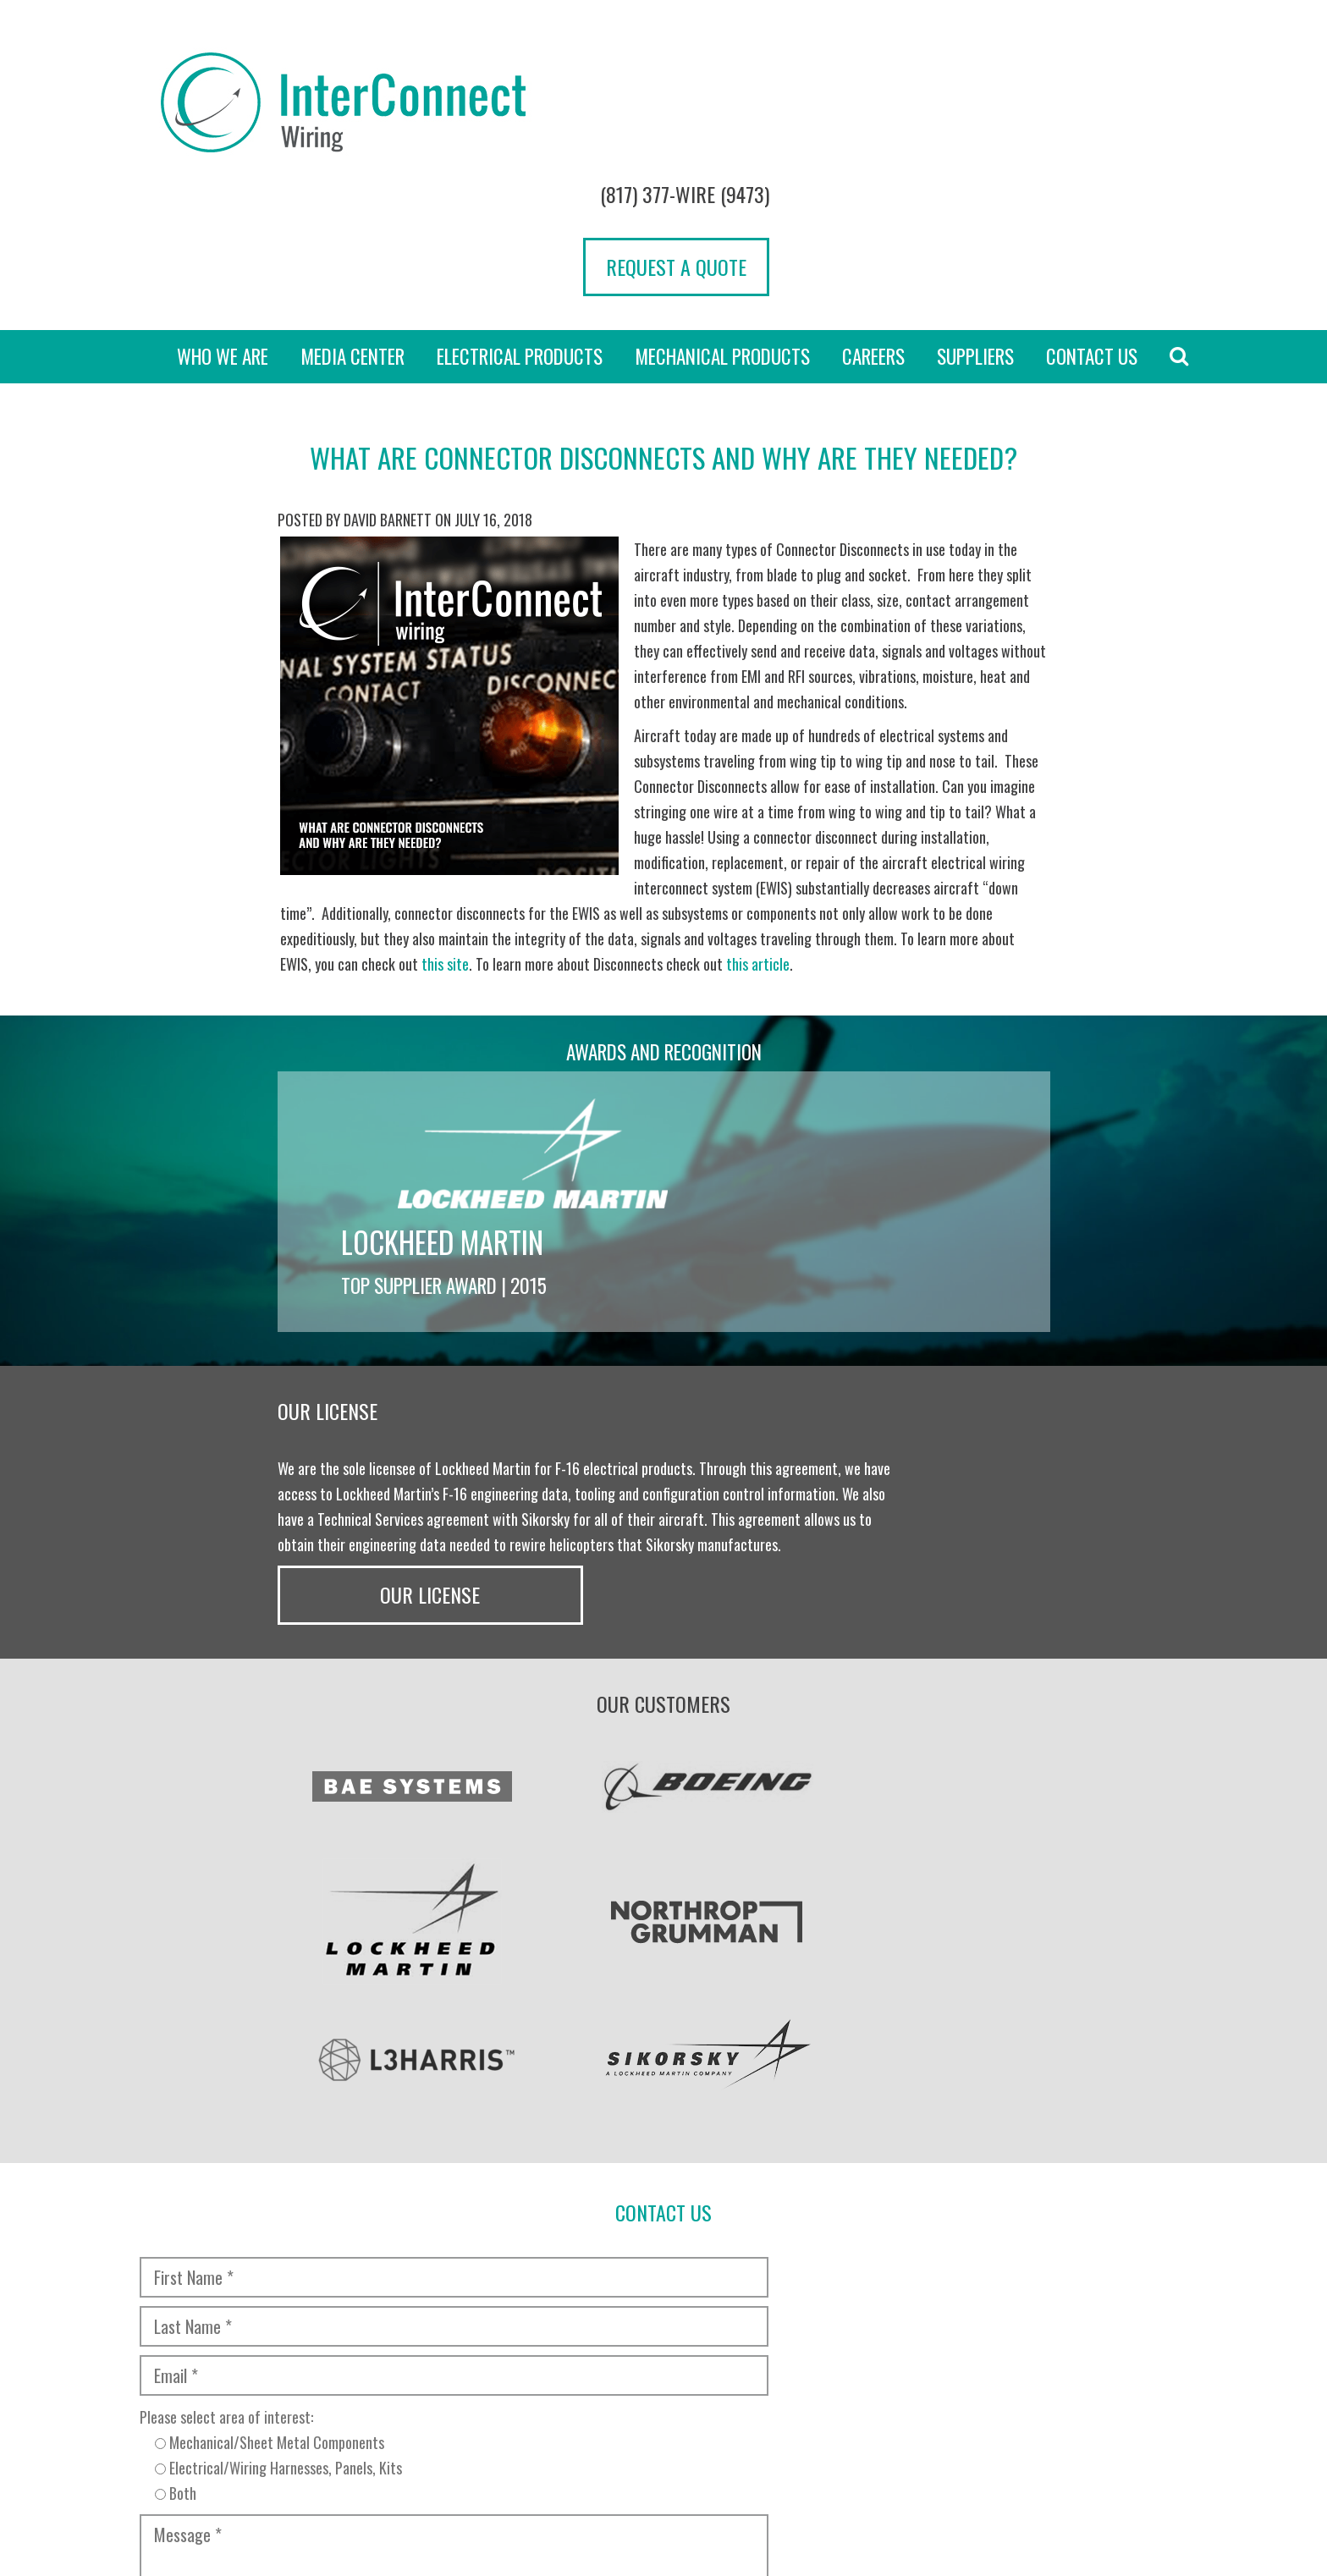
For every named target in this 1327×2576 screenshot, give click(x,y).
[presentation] (267, 2157)
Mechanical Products (722, 230)
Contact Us (1091, 230)
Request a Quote (1095, 121)
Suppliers (975, 230)
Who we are (222, 230)
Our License (963, 1262)
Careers (873, 230)
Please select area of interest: (395, 2066)
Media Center (352, 230)
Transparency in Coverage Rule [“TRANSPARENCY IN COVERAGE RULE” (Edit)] (495, 2447)
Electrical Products (520, 230)
